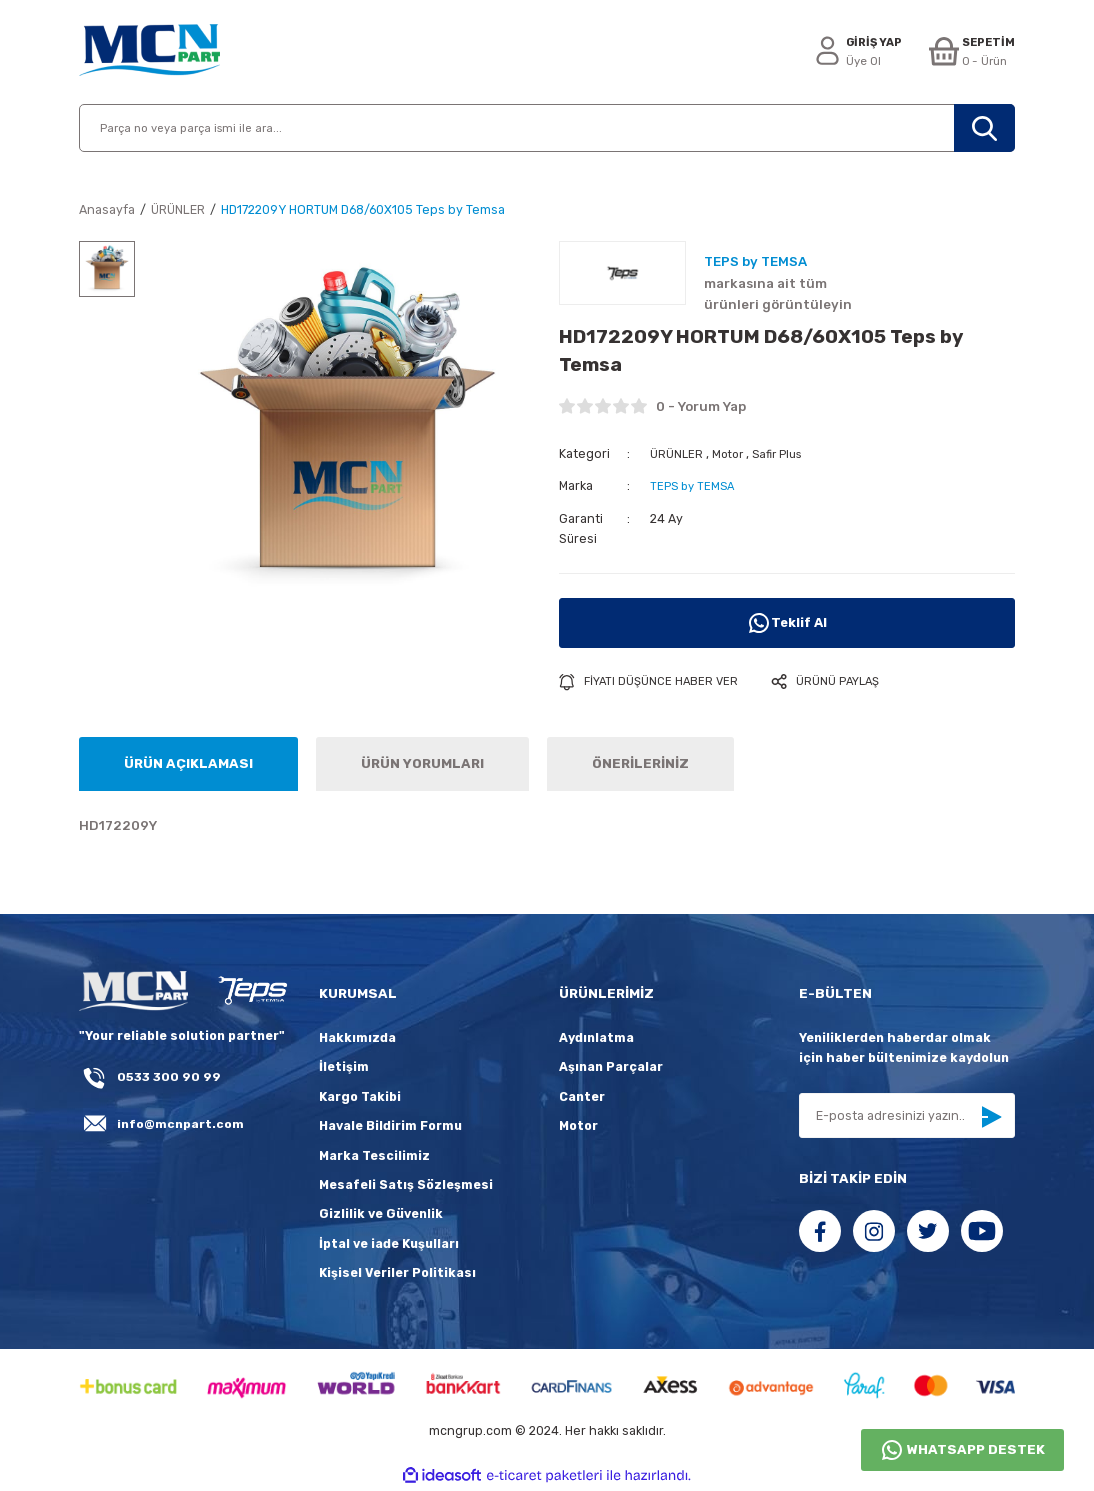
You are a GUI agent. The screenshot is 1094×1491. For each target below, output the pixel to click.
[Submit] (991, 1118)
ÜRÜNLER (677, 453)
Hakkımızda (357, 1038)
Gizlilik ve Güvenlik (381, 1214)
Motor (730, 453)
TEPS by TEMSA (694, 485)
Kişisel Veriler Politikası (397, 1273)
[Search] (547, 128)
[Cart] (968, 52)
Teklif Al (787, 623)
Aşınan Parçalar (611, 1068)
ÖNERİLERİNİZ (640, 764)
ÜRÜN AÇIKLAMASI (188, 764)
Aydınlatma (596, 1038)
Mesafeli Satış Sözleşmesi (406, 1185)
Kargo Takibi (360, 1097)
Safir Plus (784, 453)
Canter (582, 1097)
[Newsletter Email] (907, 1116)
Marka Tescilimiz (374, 1156)
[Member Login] (848, 52)
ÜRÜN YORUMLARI (422, 764)
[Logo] (149, 52)
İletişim (344, 1068)
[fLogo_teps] (252, 993)
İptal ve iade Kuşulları (389, 1244)
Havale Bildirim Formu (390, 1126)
